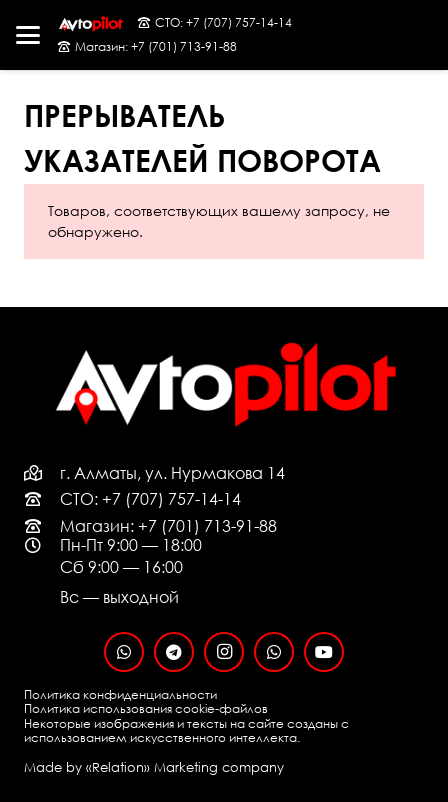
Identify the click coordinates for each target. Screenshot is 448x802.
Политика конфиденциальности (120, 694)
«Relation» (118, 767)
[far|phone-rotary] (42, 499)
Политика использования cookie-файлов (146, 708)
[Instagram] (224, 652)
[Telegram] (174, 652)
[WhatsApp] (124, 652)
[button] (28, 35)
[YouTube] (324, 652)
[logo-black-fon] (90, 24)
